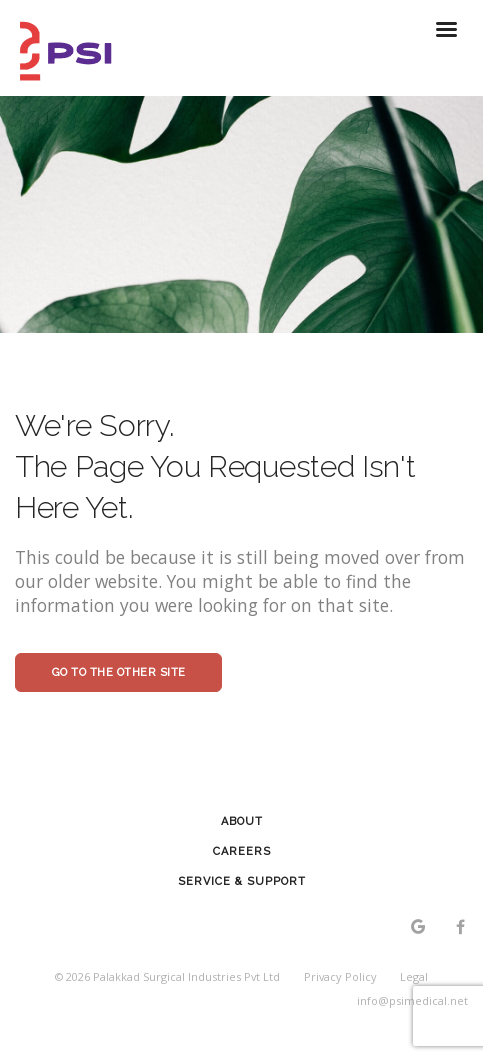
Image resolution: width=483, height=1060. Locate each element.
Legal (414, 976)
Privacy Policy (340, 976)
